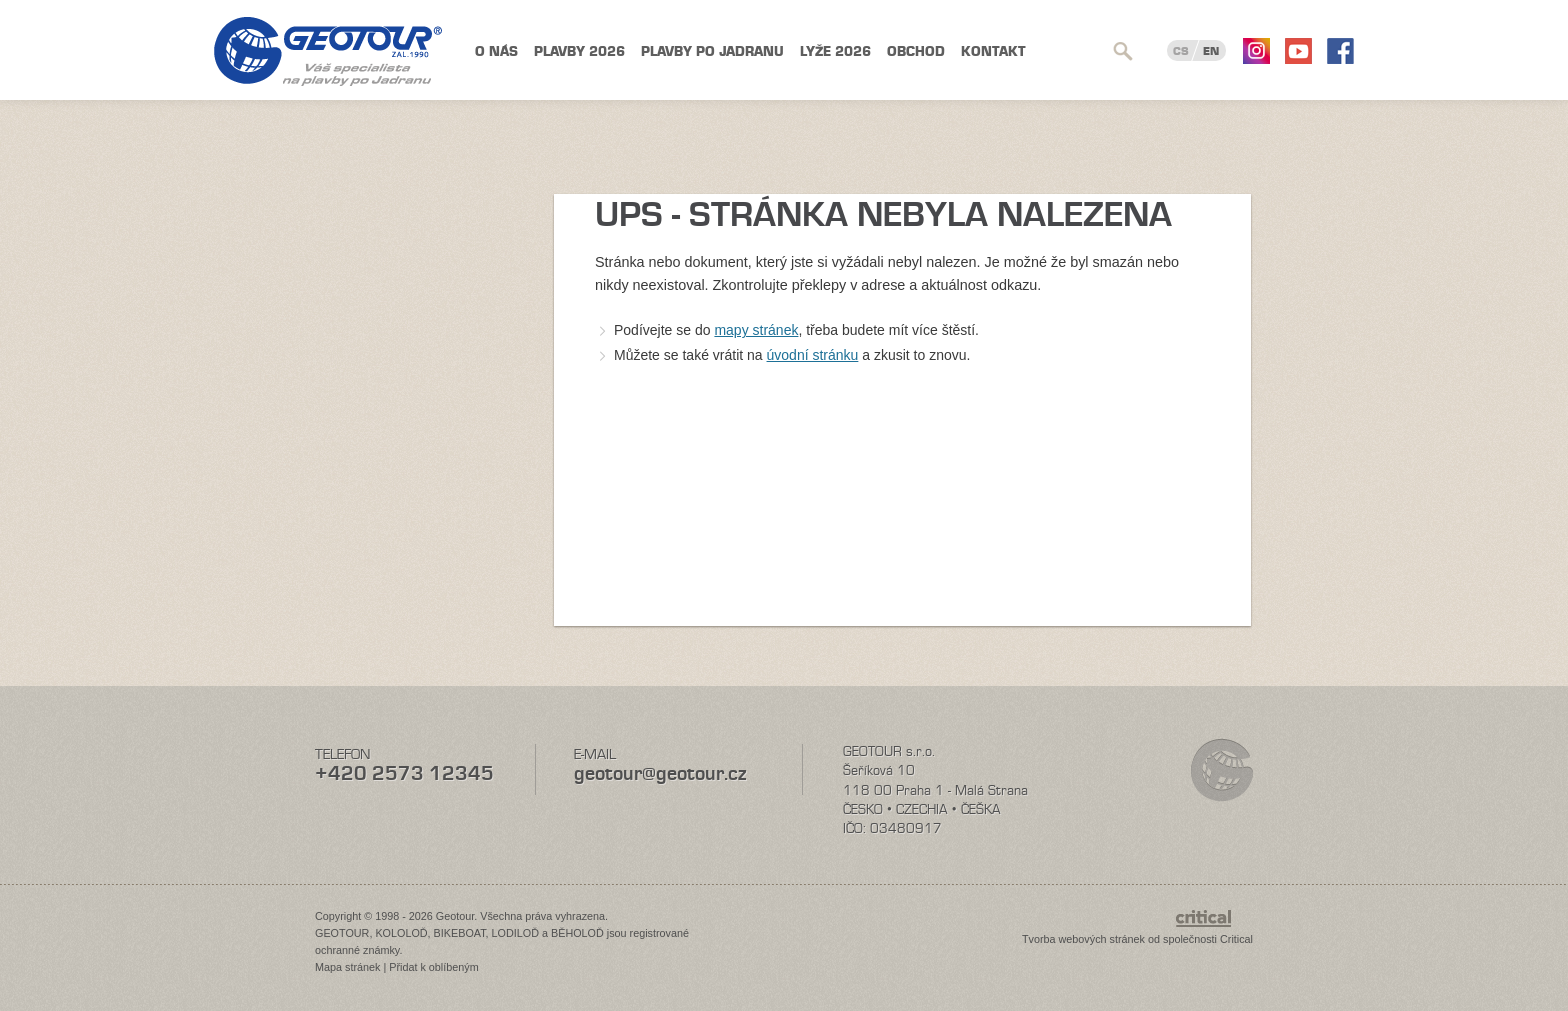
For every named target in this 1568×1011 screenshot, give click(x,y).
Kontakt (993, 51)
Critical (1236, 939)
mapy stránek (756, 330)
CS (1181, 51)
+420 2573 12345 (404, 773)
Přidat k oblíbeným (433, 967)
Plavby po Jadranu (712, 51)
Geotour (328, 51)
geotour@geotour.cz (660, 773)
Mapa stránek (347, 967)
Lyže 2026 (835, 51)
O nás (496, 51)
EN (1211, 51)
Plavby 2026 (579, 51)
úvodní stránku (813, 355)
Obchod (916, 51)
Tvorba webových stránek (1083, 939)
